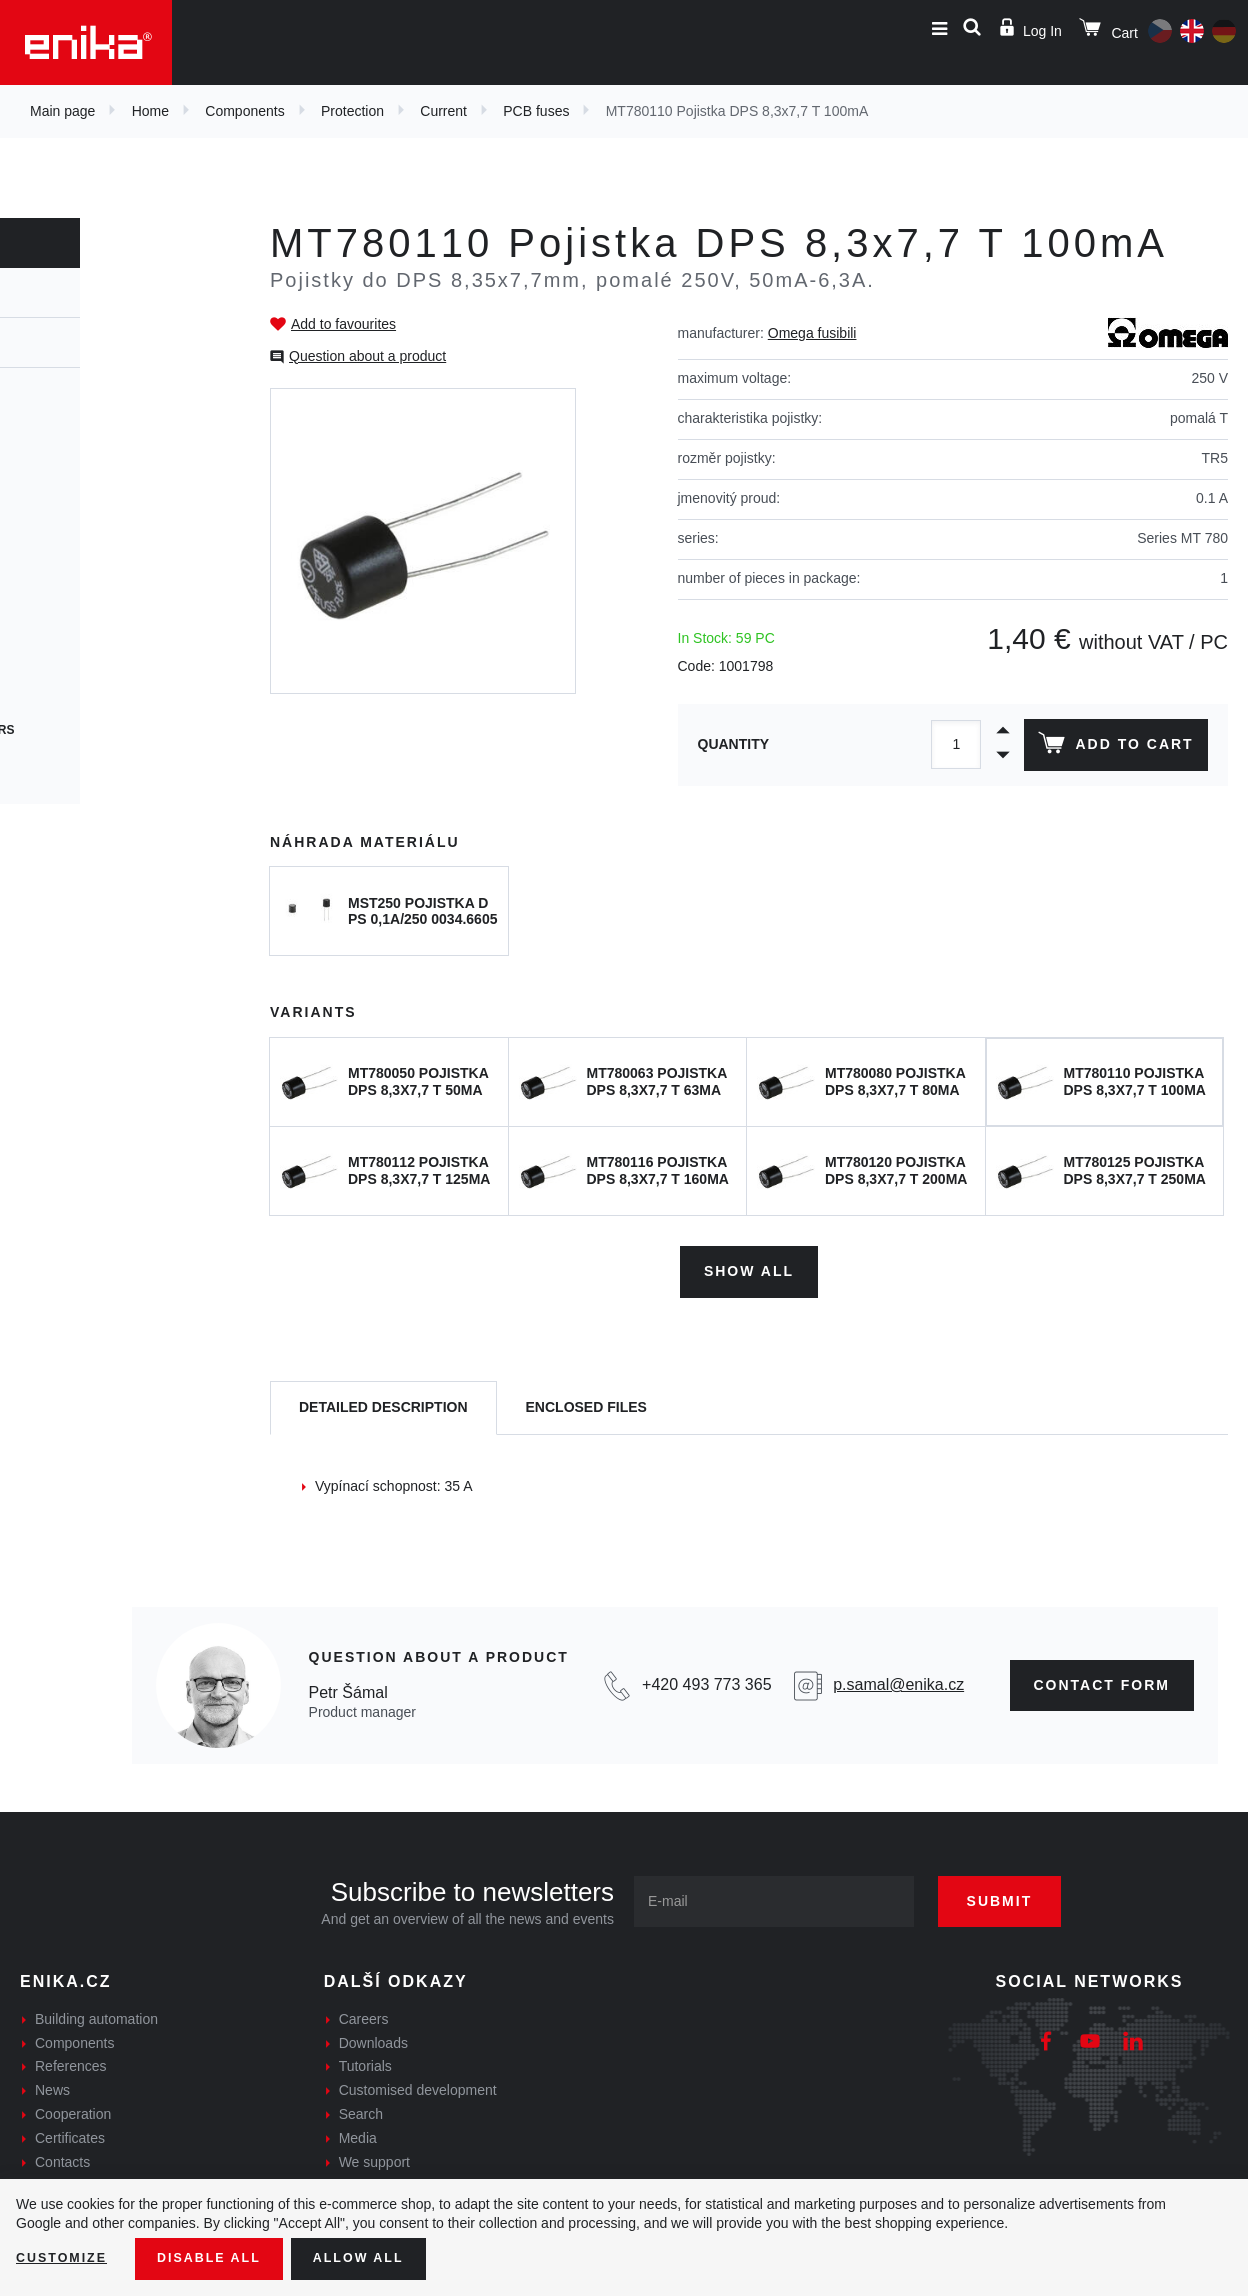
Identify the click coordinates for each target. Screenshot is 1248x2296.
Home (150, 111)
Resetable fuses (77, 514)
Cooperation (73, 2107)
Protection (352, 111)
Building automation (96, 2012)
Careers (364, 2012)
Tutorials (365, 2060)
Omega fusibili (812, 333)
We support (374, 2155)
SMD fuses (55, 586)
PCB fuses (536, 111)
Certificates (70, 2131)
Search (361, 2107)
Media (358, 2131)
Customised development (418, 2083)
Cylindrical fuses (82, 478)
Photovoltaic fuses (88, 694)
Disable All (223, 2257)
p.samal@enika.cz (898, 1678)
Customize (66, 2257)
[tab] (383, 1401)
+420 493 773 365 (706, 1678)
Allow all (382, 2257)
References (71, 2060)
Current (443, 111)
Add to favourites (343, 324)
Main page (62, 111)
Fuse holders (67, 406)
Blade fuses (62, 658)
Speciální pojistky (83, 766)
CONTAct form (1102, 1678)
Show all (749, 1265)
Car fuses (54, 622)
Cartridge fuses (77, 442)
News (52, 2083)
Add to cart (1111, 747)
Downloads (373, 2036)
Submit (1021, 1894)
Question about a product (367, 356)
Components (244, 111)
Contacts (62, 2155)
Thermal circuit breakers (110, 730)
